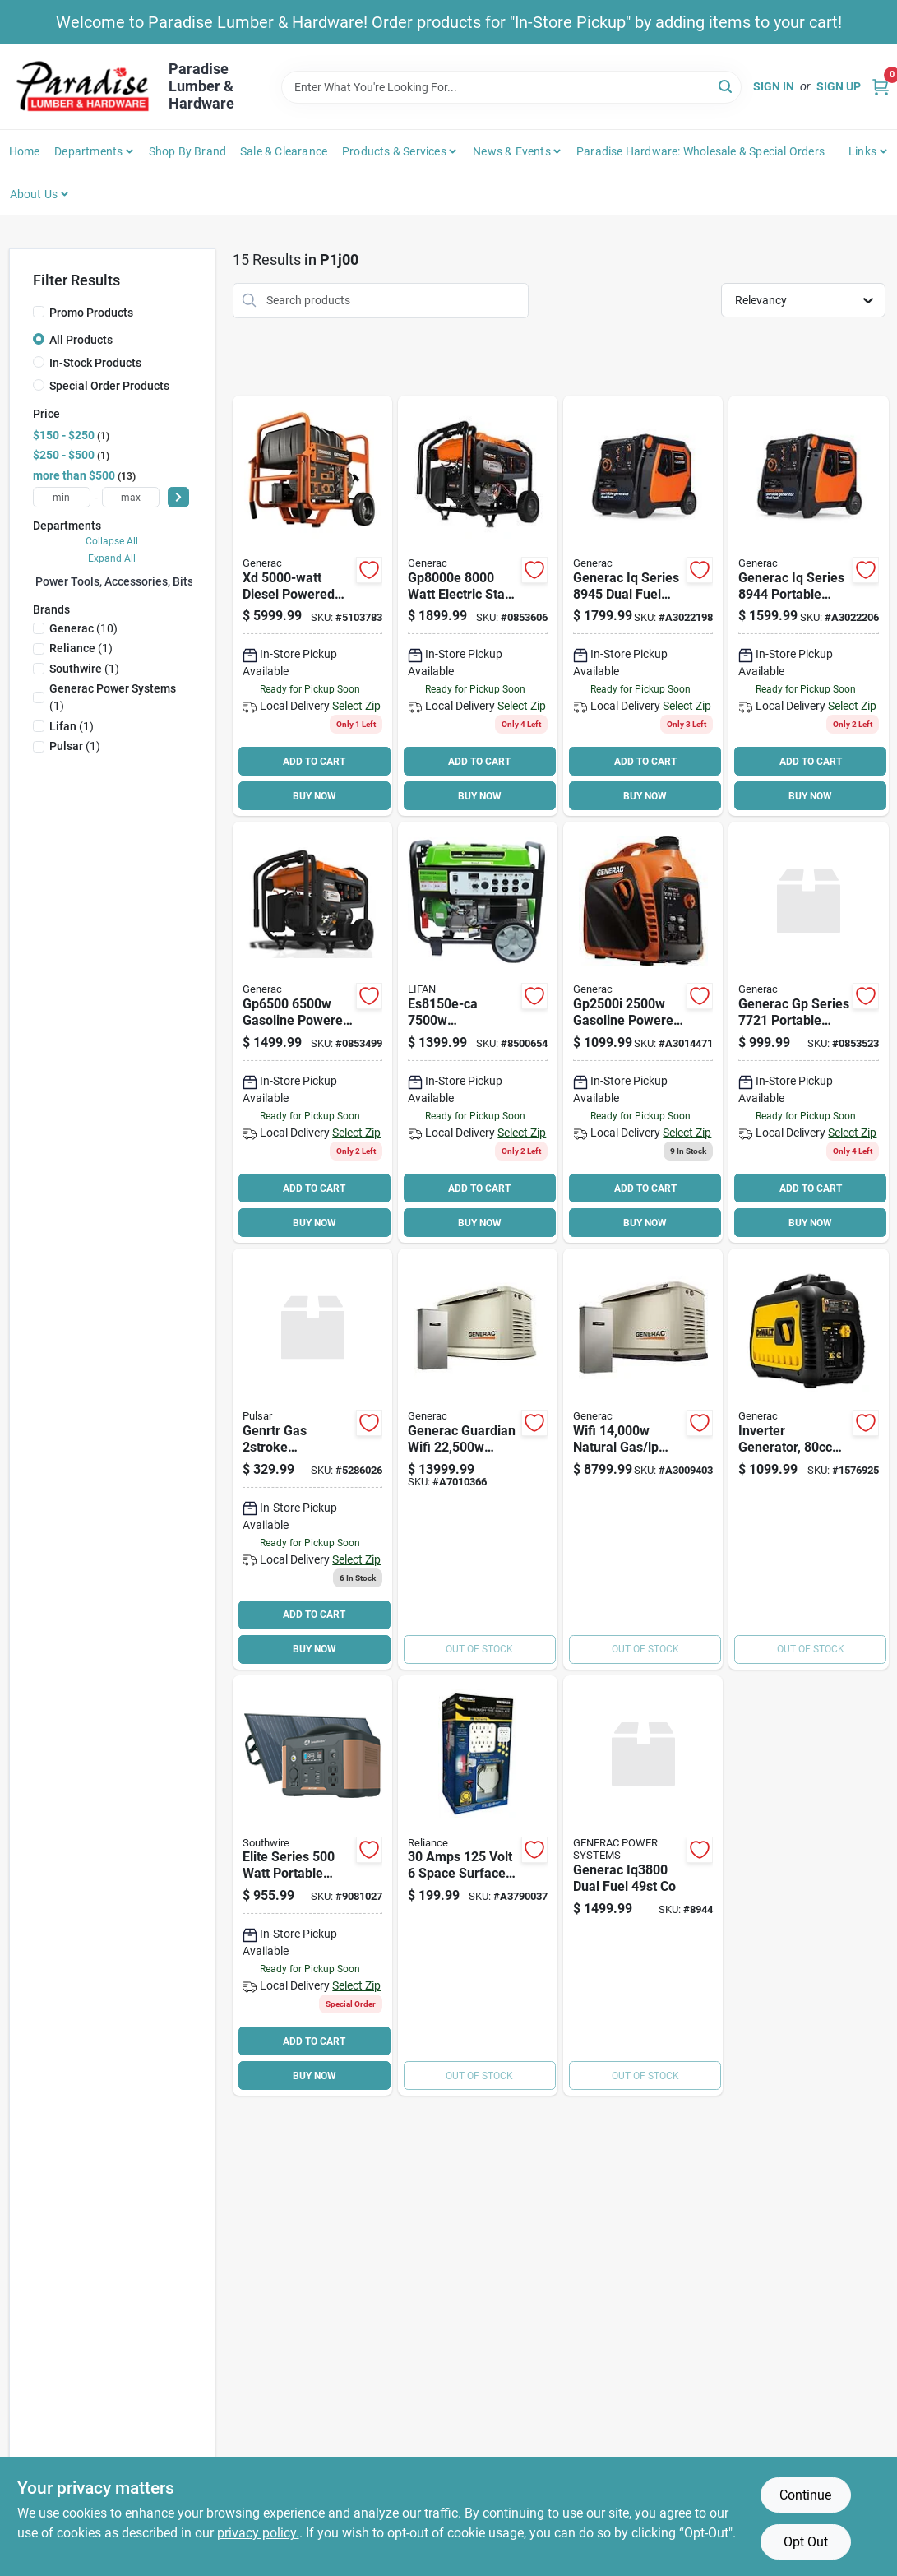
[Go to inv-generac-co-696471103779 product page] (808, 606)
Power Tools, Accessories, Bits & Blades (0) (147, 581)
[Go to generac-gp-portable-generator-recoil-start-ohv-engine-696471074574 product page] (808, 1032)
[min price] (61, 497)
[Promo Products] (38, 311)
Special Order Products (109, 386)
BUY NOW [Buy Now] (314, 796)
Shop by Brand (188, 151)
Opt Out (806, 2542)
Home (24, 151)
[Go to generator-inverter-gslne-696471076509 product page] (808, 1459)
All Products (81, 340)
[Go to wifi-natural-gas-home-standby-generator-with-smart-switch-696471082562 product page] (643, 1459)
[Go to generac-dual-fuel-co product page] (643, 1885)
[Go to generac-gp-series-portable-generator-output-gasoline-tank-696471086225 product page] (477, 606)
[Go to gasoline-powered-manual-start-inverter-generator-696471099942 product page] (643, 1032)
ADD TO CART (314, 761)
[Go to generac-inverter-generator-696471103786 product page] (643, 606)
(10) (83, 628)
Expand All (112, 558)
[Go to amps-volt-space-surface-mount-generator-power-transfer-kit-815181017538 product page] (477, 1885)
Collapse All (112, 541)
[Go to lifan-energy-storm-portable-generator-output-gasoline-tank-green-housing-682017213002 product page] (477, 1032)
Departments (88, 151)
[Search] (726, 86)
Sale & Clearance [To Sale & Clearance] (283, 151)
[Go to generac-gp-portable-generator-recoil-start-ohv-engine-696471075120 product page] (312, 1032)
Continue (805, 2495)
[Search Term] (511, 87)
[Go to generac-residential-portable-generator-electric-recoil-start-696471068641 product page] (312, 606)
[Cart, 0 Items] (880, 86)
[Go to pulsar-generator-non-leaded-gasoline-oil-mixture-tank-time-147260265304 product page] (312, 1459)
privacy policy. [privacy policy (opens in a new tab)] (258, 2533)
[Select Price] (178, 497)
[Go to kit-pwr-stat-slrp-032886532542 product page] (312, 1885)
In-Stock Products (95, 363)
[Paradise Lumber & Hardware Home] (83, 87)
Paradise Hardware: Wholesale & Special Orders (700, 151)
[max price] (131, 497)
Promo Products (91, 312)
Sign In (773, 86)
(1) (81, 648)
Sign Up (838, 86)
